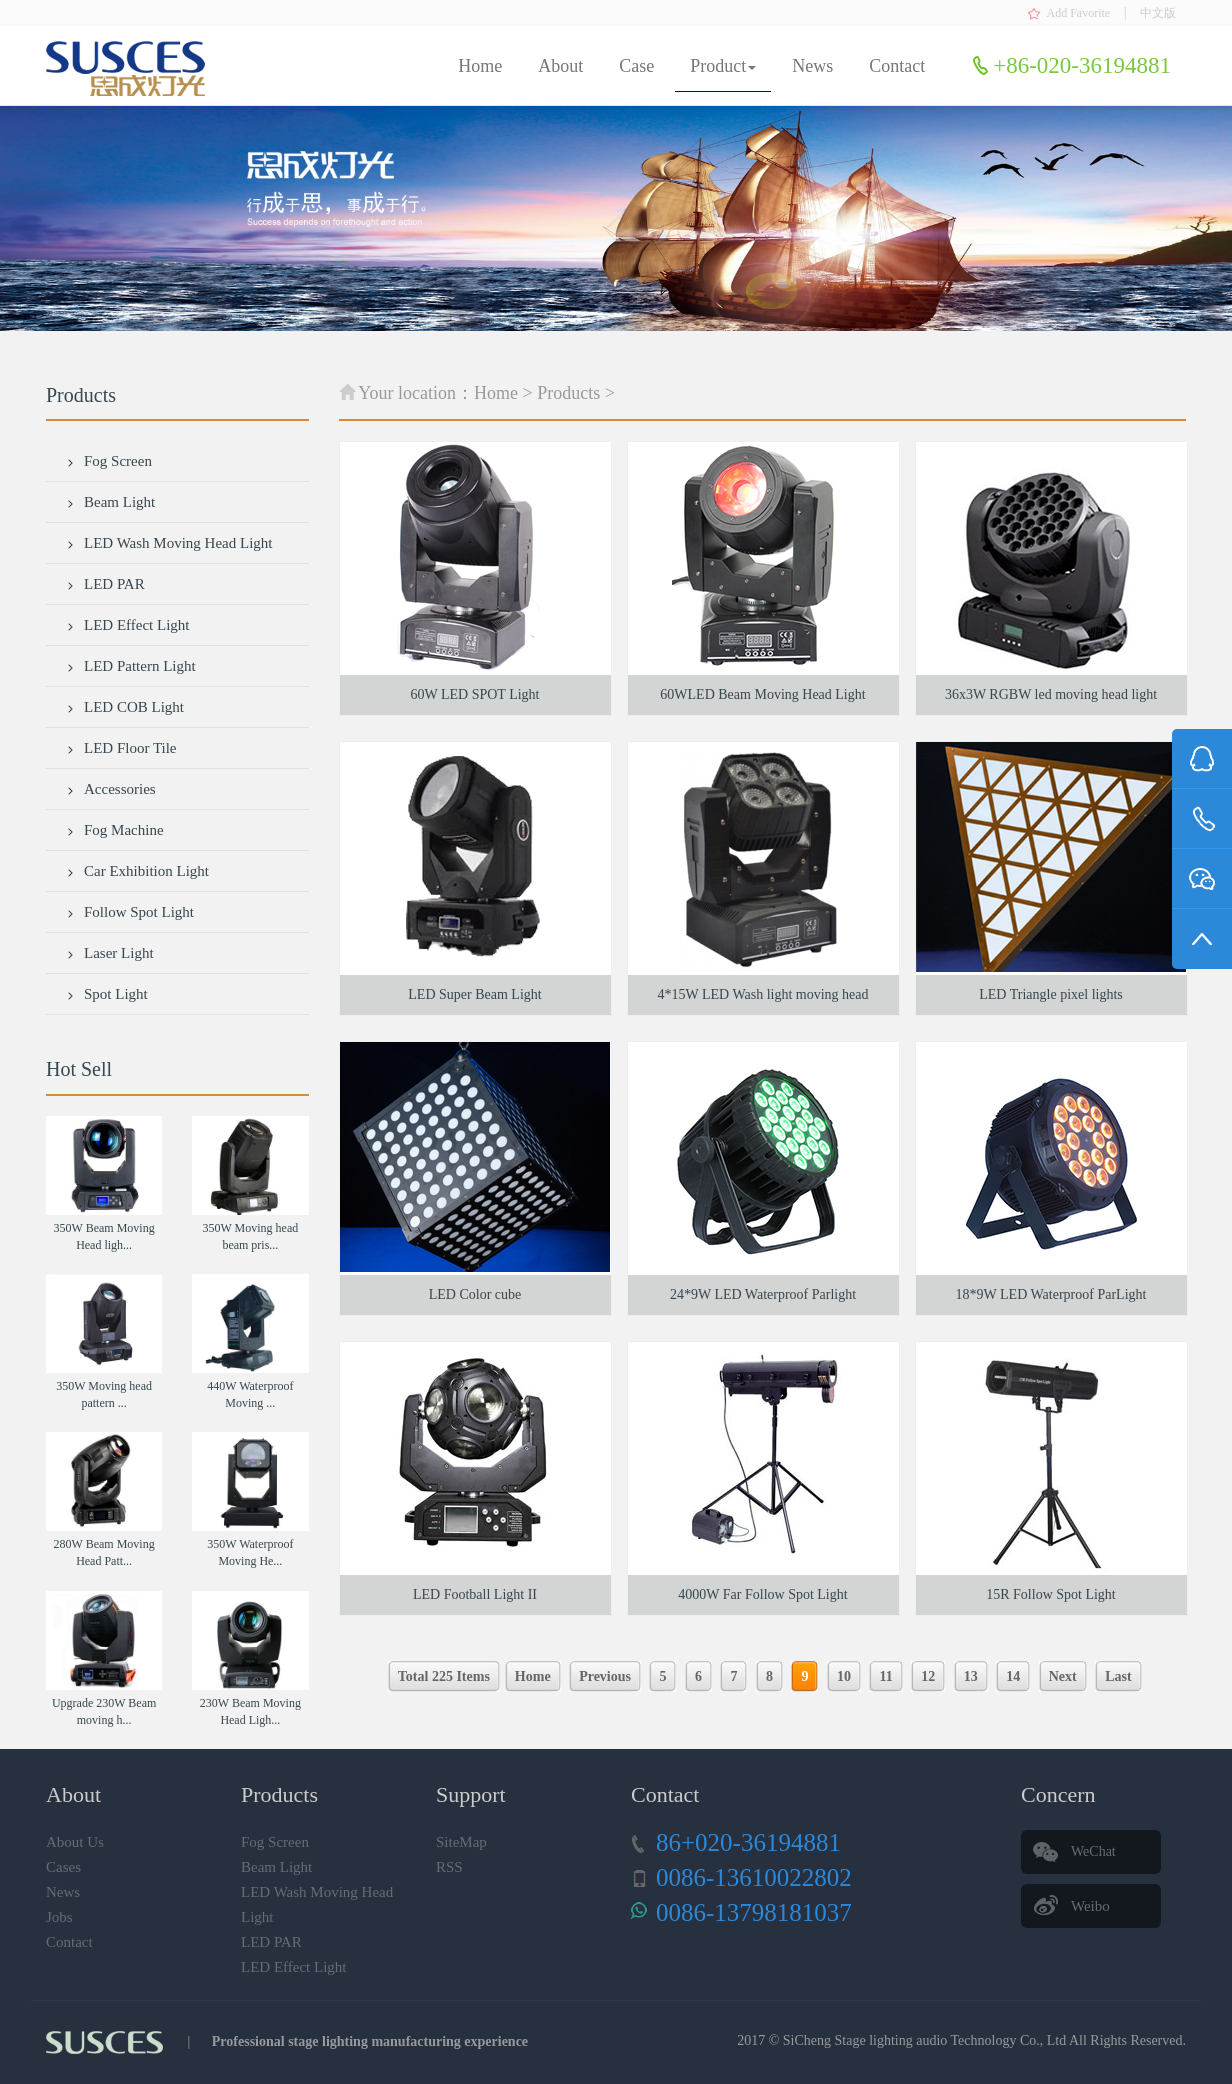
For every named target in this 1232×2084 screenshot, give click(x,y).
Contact (897, 66)
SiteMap (461, 1842)
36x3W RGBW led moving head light (1051, 694)
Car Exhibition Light (137, 871)
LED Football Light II (475, 1594)
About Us (75, 1842)
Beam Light (110, 502)
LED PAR (105, 584)
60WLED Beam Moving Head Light (762, 694)
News (812, 66)
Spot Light (107, 994)
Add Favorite (1079, 13)
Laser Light (110, 953)
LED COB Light (125, 707)
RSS (449, 1867)
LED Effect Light (128, 625)
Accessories (111, 789)
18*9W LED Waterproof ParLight (1051, 1294)
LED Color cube (475, 1294)
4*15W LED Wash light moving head (762, 994)
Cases (63, 1867)
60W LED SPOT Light (475, 694)
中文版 (1158, 13)
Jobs (59, 1917)
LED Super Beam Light (474, 994)
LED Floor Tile (121, 748)
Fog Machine (115, 830)
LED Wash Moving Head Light (169, 543)
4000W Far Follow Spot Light (762, 1594)
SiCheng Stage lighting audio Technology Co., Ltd (924, 2040)
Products (568, 393)
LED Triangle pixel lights (1051, 994)
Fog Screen (109, 461)
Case (636, 66)
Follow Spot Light (130, 912)
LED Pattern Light (131, 666)
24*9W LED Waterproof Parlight (763, 1294)
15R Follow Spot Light (1051, 1594)
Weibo (1090, 1906)
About (560, 66)
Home (480, 66)
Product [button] (723, 66)
